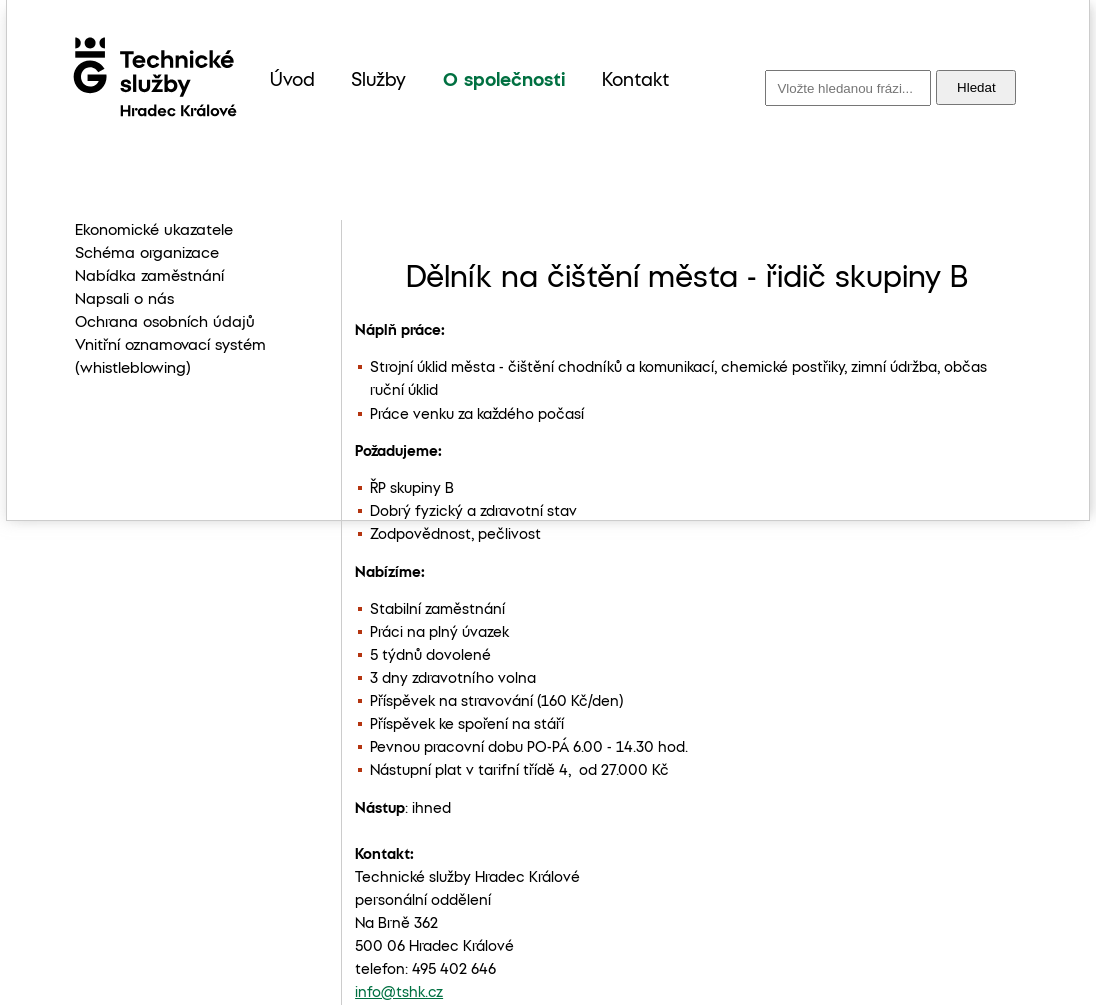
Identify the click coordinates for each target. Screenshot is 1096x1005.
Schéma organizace (147, 254)
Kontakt (635, 81)
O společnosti (504, 81)
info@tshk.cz (399, 993)
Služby (378, 81)
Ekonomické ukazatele (154, 231)
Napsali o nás (124, 300)
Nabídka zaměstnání (149, 277)
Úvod (292, 81)
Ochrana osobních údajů (165, 323)
